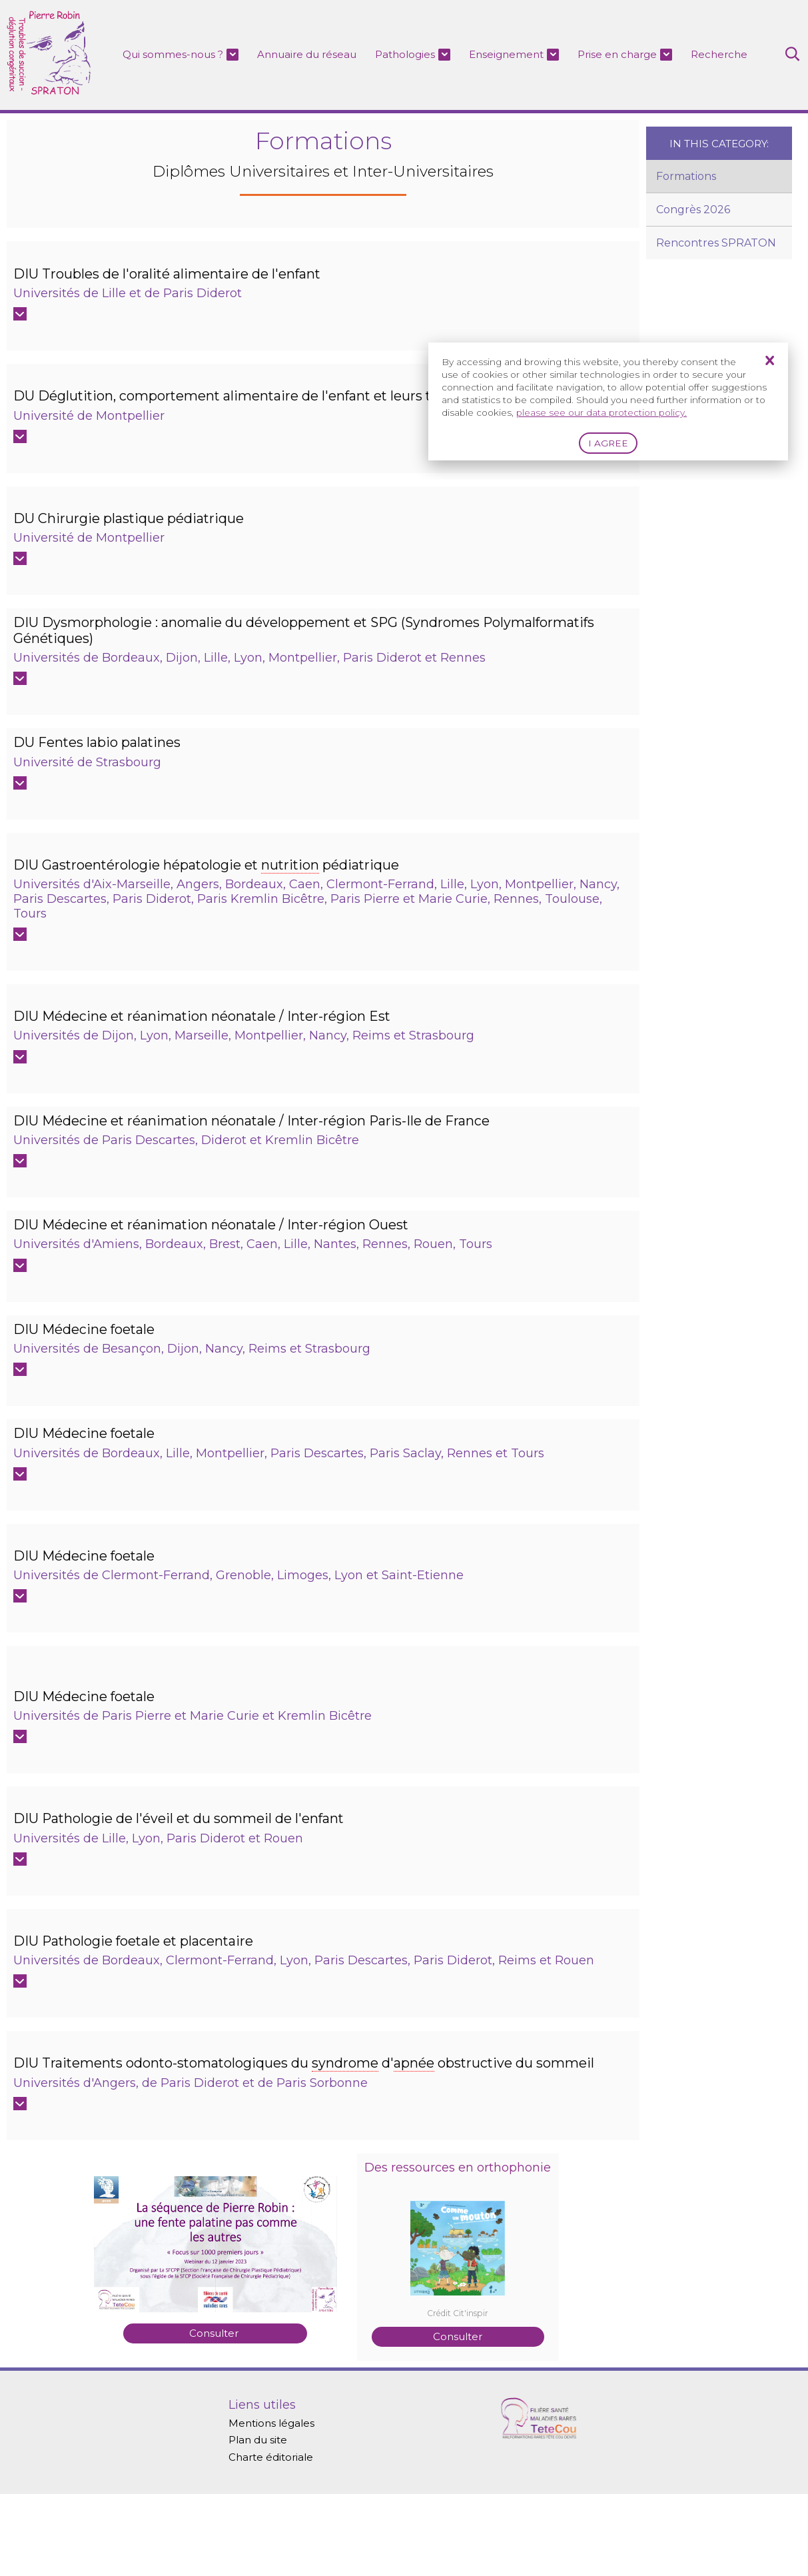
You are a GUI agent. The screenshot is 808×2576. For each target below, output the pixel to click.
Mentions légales (275, 2501)
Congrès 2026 (693, 210)
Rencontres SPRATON (716, 243)
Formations (686, 177)
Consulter (215, 2399)
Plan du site (261, 2519)
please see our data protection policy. (601, 412)
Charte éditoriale (274, 2537)
